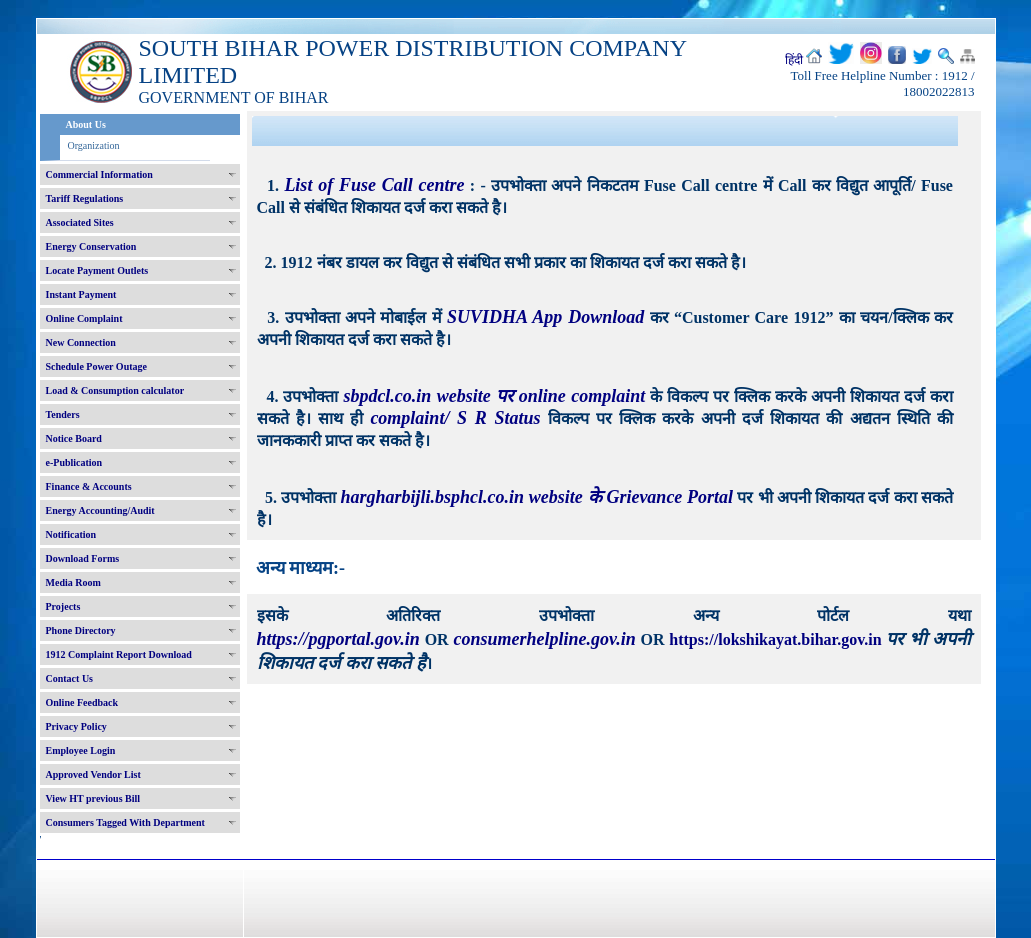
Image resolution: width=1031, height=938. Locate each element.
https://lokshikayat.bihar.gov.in (777, 639)
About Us (86, 124)
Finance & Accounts (89, 486)
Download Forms (83, 558)
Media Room (73, 582)
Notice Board (74, 438)
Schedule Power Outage (96, 366)
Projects (63, 606)
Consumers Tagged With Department (125, 822)
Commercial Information (99, 174)
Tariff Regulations (85, 198)
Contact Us (70, 678)
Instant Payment (81, 294)
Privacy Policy (76, 726)
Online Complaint (84, 318)
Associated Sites (80, 222)
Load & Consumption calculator (115, 390)
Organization (94, 145)
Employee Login (81, 750)
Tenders (63, 414)
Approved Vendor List (93, 774)
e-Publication (74, 462)
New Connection (81, 342)
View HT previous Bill (93, 798)
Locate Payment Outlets (97, 270)
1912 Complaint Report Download (119, 654)
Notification (71, 534)
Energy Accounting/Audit (100, 510)
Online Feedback (82, 702)
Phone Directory (81, 630)
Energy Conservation (91, 246)
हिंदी (794, 60)
